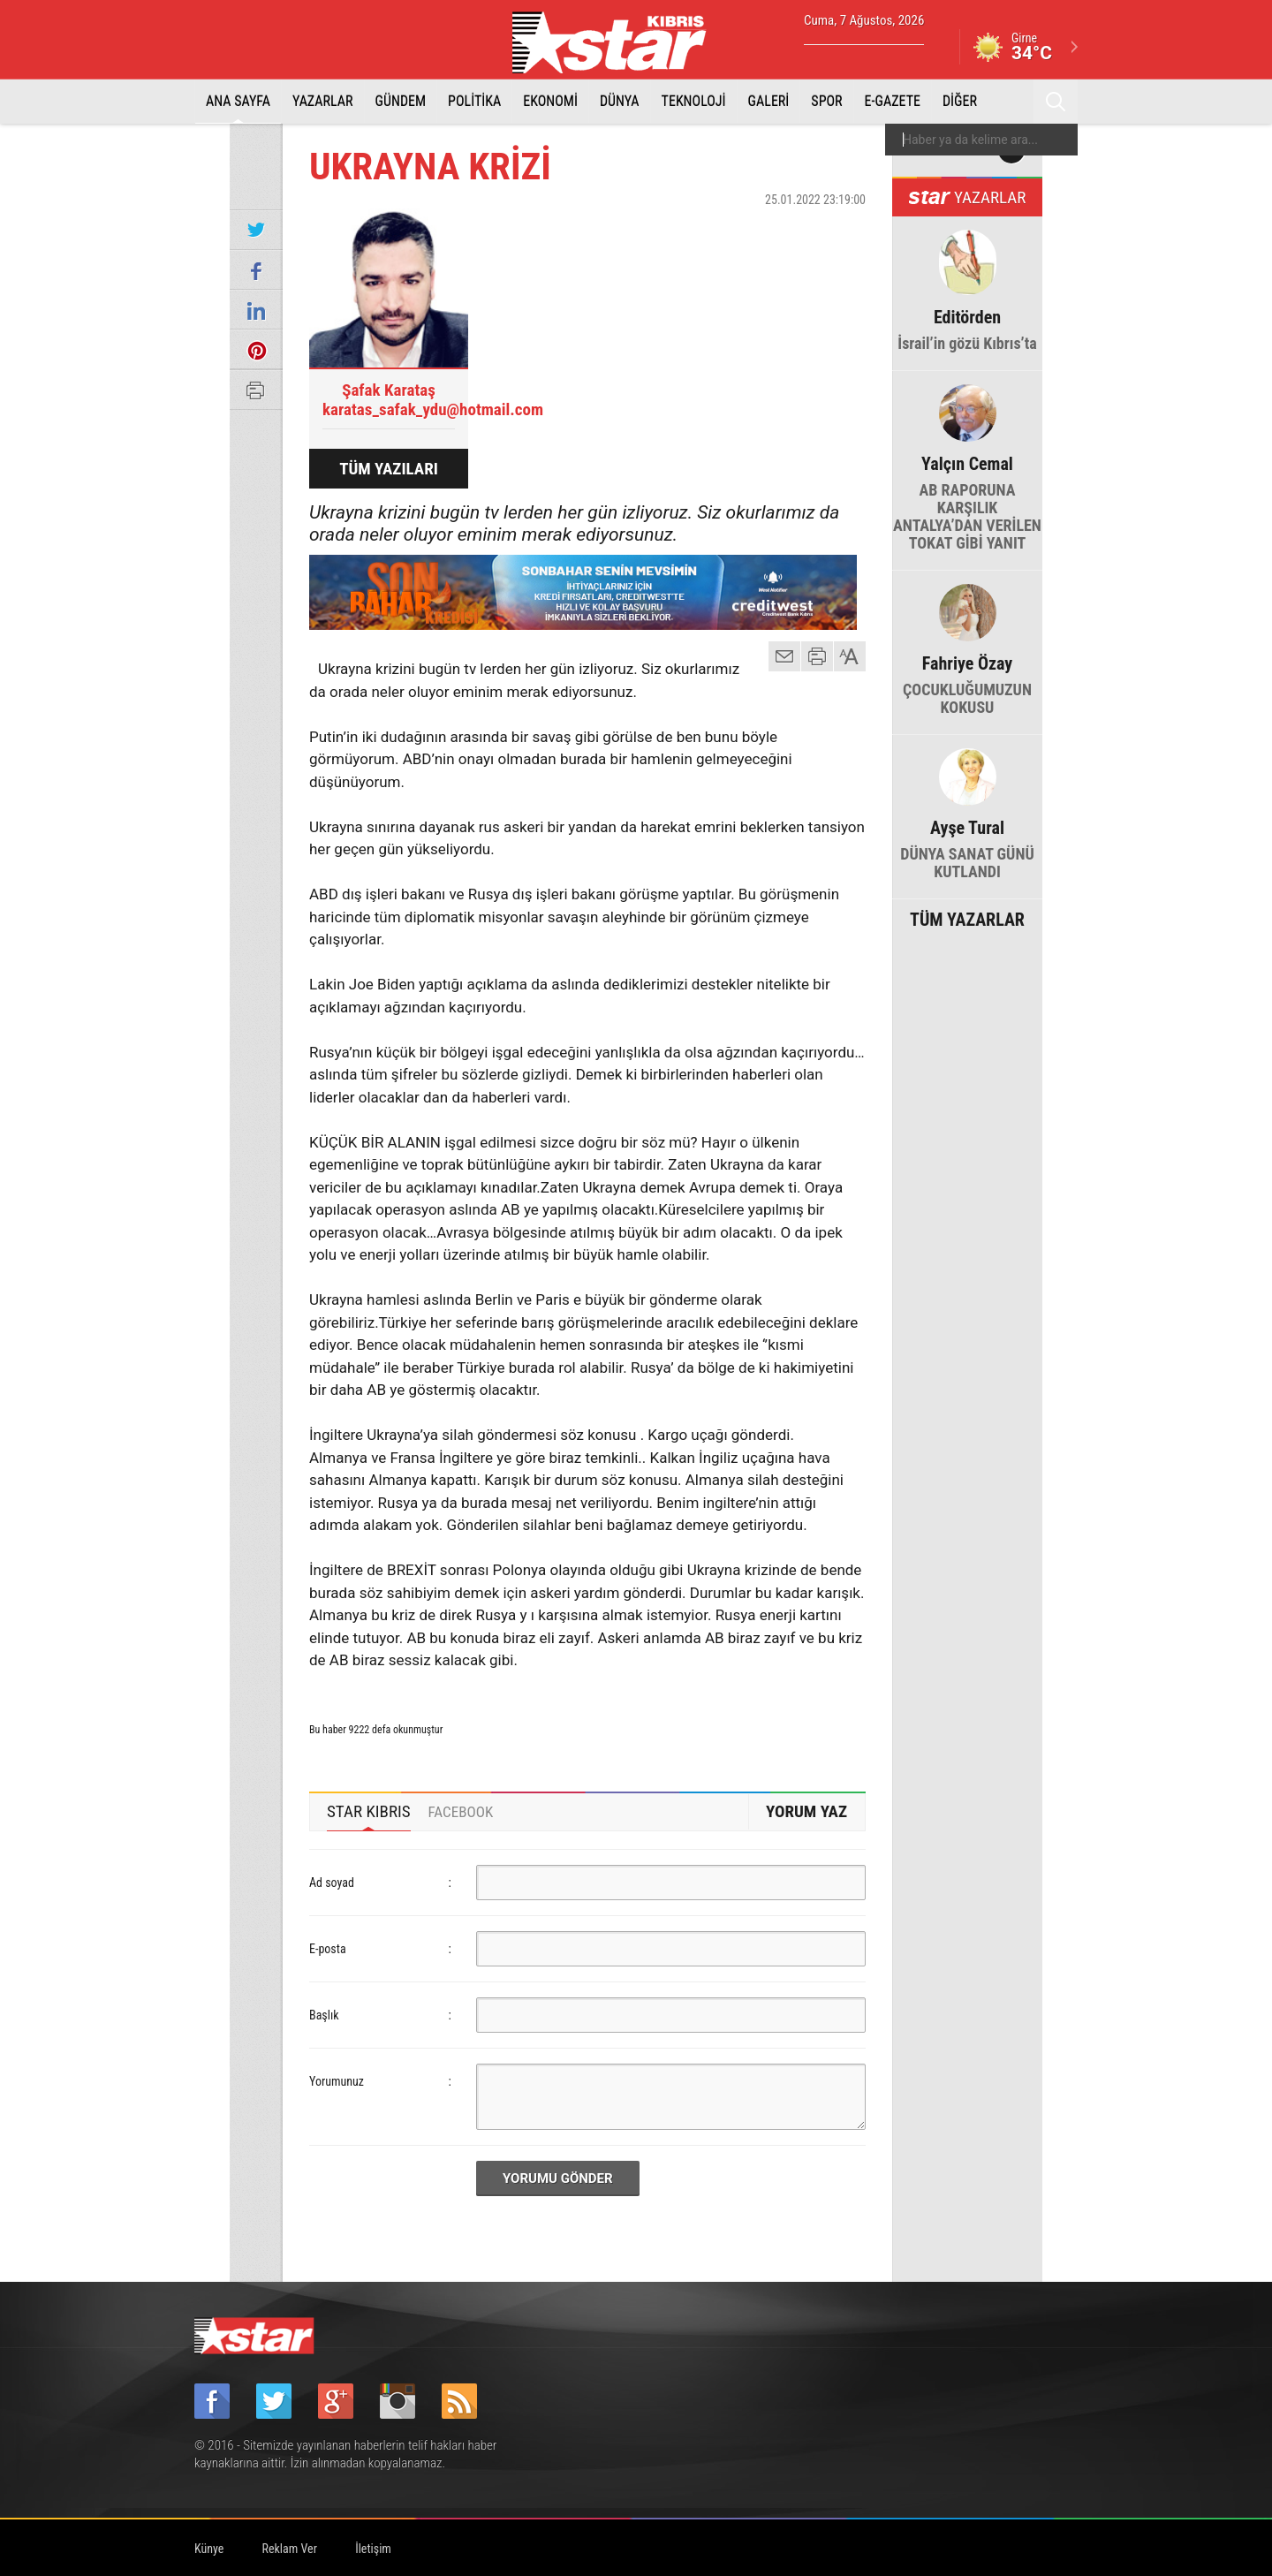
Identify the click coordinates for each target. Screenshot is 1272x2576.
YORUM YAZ (806, 1811)
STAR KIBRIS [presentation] (369, 1811)
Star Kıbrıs (619, 42)
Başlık (324, 2015)
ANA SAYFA (238, 101)
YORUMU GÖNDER (558, 2178)
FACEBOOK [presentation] (461, 1812)
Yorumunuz (336, 2081)
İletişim (373, 2549)
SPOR (826, 101)
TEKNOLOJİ (694, 101)
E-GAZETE (892, 101)
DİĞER (960, 101)
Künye (208, 2549)
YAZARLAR (322, 101)
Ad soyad (331, 1882)
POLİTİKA (474, 101)
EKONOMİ (550, 101)
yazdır (817, 656)
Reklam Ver (289, 2549)
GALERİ (769, 101)
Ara (1056, 102)
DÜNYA (620, 101)
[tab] (369, 1812)
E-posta (327, 1949)
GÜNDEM (401, 101)
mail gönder (784, 656)
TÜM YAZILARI (388, 468)
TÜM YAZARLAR (967, 918)
